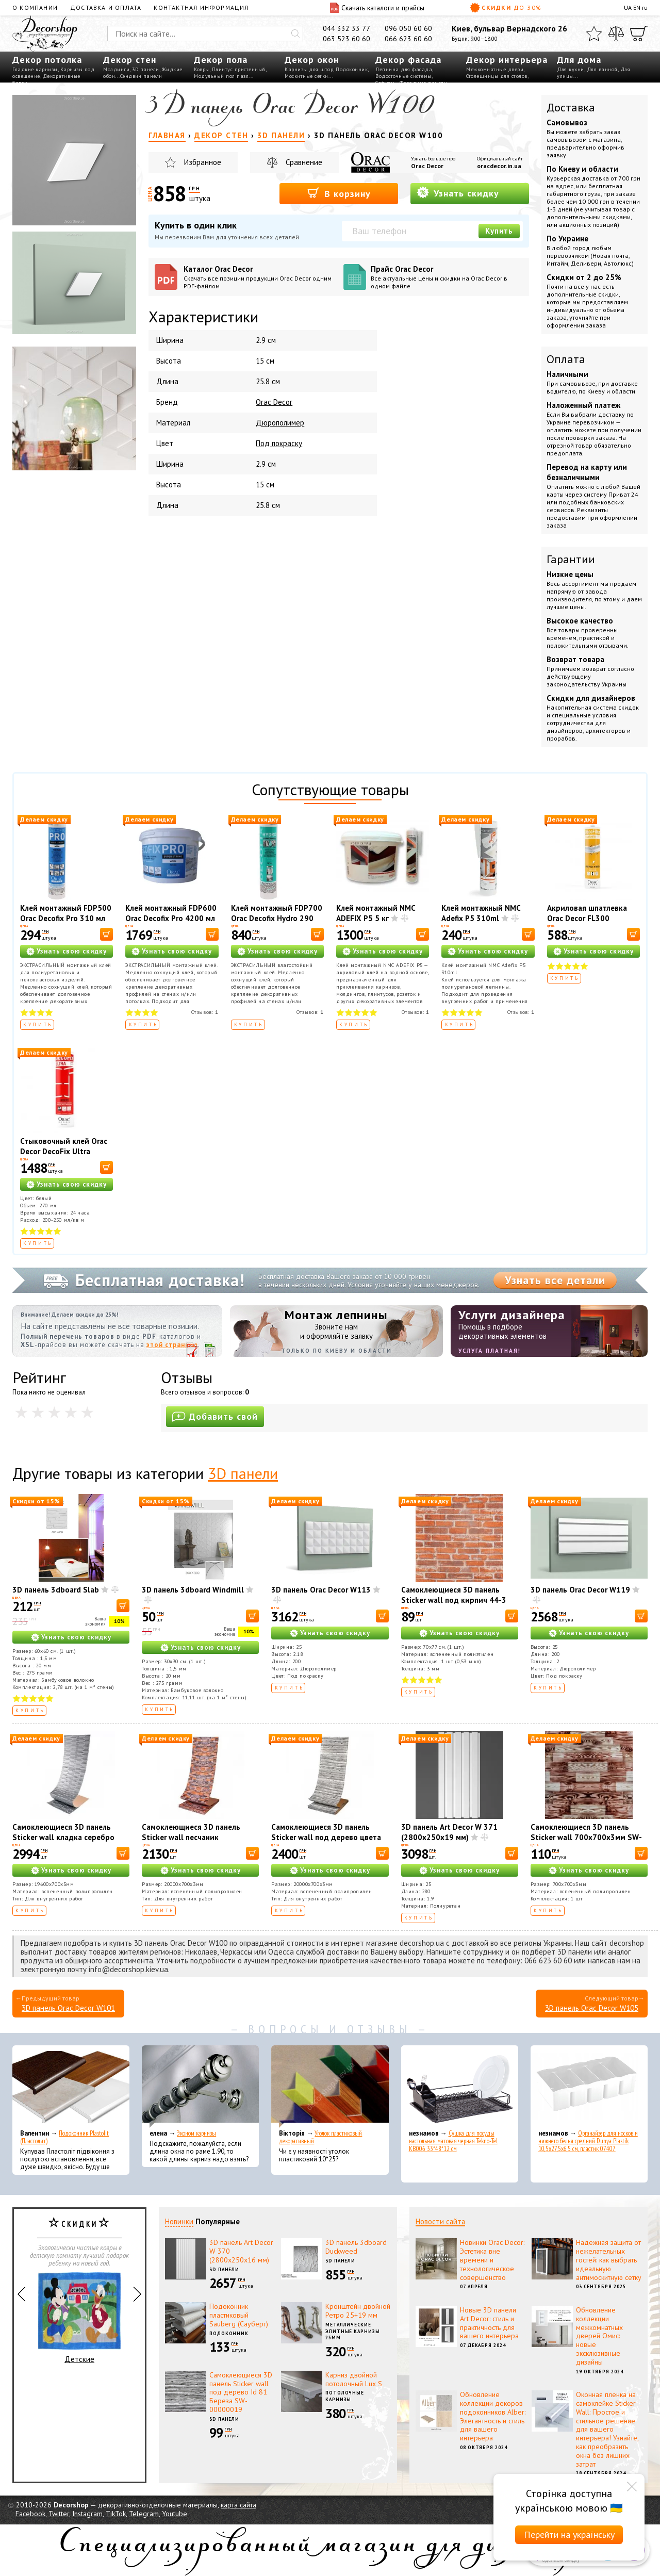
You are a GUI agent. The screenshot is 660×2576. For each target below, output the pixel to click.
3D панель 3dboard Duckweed (356, 2247)
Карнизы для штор (309, 69)
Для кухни (570, 69)
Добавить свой (215, 1416)
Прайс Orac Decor (447, 277)
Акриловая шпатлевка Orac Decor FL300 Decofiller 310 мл (587, 918)
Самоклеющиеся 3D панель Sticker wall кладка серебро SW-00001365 (63, 1837)
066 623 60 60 (408, 38)
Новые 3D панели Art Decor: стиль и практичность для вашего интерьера (489, 2322)
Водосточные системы (403, 76)
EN (636, 7)
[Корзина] (639, 33)
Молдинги (116, 69)
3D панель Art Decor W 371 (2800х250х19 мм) (449, 1832)
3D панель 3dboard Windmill (193, 1590)
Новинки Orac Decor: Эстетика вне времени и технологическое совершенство (492, 2260)
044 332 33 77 (346, 28)
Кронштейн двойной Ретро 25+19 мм (357, 2311)
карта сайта (238, 2504)
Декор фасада (408, 59)
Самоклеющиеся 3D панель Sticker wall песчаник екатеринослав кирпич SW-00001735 (191, 1842)
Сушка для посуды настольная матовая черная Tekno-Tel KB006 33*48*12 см (453, 2141)
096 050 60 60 (408, 28)
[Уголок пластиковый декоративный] (329, 2086)
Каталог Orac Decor (260, 277)
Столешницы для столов (496, 76)
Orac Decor (427, 166)
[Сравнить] (616, 33)
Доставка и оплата (105, 7)
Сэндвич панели (141, 76)
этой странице (172, 1344)
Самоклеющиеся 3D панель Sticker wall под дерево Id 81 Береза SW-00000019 (240, 2392)
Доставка (571, 107)
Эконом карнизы (196, 2133)
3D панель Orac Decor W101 (68, 2008)
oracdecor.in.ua (499, 166)
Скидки (506, 8)
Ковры (201, 69)
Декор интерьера (507, 59)
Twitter (58, 2513)
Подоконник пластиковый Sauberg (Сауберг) (238, 2315)
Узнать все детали (555, 1280)
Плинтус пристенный (239, 69)
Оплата (566, 359)
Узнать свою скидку (72, 951)
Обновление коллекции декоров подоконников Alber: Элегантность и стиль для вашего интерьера (492, 2416)
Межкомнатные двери (494, 69)
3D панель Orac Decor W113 (321, 1590)
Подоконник (352, 69)
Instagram (87, 2513)
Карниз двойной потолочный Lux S (353, 2379)
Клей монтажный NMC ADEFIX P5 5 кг (375, 913)
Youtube (174, 2513)
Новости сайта (440, 2221)
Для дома (579, 59)
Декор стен (129, 59)
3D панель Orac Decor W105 (591, 2008)
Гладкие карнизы (35, 69)
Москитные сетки (306, 76)
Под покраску (279, 443)
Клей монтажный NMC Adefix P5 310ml (480, 913)
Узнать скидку (458, 192)
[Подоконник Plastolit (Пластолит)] (70, 2086)
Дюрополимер (280, 423)
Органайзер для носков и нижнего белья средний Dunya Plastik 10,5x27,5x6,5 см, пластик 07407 (588, 2141)
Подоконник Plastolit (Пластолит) (64, 2137)
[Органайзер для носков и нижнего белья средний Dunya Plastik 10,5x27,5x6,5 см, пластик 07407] (589, 2086)
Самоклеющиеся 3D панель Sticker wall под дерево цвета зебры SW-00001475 (326, 1837)
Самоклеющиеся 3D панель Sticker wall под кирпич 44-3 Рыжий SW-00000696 (453, 1600)
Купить (499, 231)
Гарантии (571, 559)
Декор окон (312, 59)
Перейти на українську (569, 2534)
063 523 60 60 (346, 38)
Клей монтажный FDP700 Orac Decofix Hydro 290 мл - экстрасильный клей (276, 918)
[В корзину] (106, 934)
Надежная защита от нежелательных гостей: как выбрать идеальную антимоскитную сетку (608, 2260)
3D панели (145, 69)
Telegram (144, 2513)
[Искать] (295, 33)
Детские (79, 2318)
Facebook (30, 2513)
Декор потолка (47, 59)
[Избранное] (594, 33)
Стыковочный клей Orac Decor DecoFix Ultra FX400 (63, 1151)
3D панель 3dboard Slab (55, 1590)
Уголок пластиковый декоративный (320, 2137)
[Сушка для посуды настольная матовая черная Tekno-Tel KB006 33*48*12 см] (459, 2086)
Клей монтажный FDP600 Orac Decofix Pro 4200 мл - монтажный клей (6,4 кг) (171, 923)
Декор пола (221, 59)
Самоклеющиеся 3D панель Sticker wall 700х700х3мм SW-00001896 (586, 1837)
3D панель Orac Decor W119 (580, 1590)
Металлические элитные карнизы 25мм (352, 2331)
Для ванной (602, 69)
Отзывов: (205, 1012)
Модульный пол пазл (221, 76)
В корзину (339, 193)
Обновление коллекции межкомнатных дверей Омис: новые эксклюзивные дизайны (599, 2336)
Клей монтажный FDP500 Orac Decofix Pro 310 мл (65, 913)
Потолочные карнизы (344, 2396)
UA (628, 7)
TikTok (116, 2513)
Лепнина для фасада (403, 69)
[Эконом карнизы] (200, 2086)
